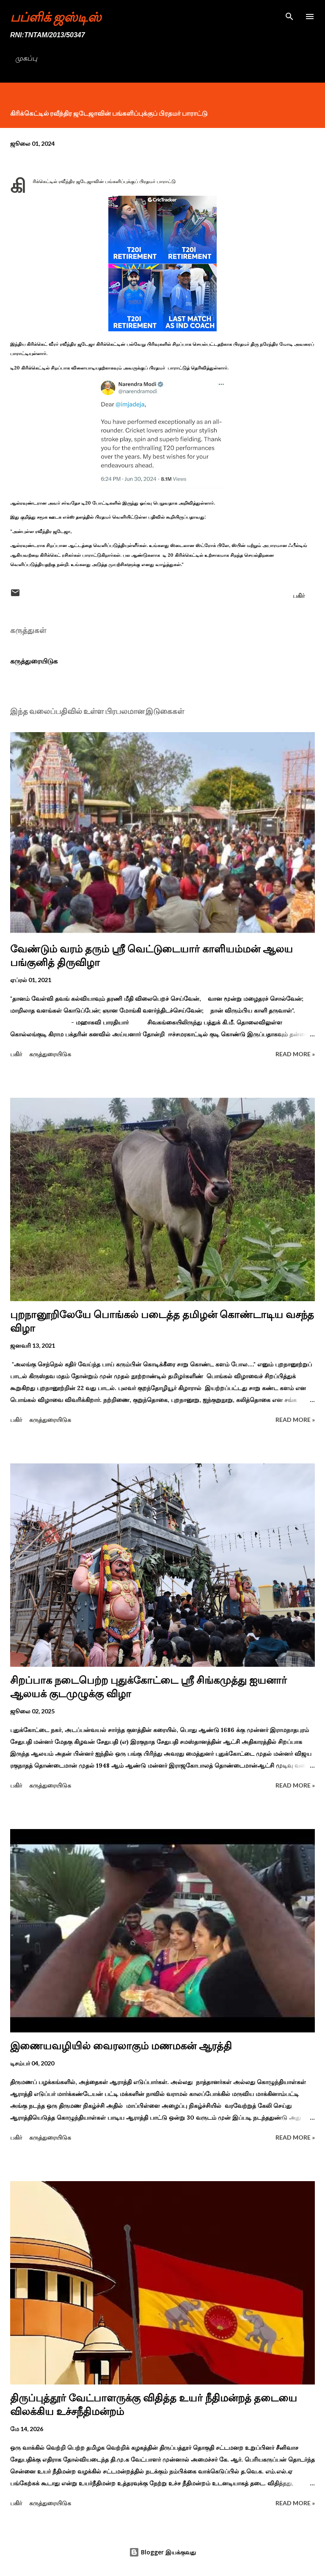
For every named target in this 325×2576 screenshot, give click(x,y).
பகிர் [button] (299, 595)
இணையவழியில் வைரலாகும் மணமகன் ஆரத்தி (121, 2045)
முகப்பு (26, 58)
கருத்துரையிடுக (34, 661)
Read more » (295, 1054)
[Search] (289, 15)
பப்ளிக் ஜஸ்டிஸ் (55, 16)
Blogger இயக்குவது (162, 2552)
